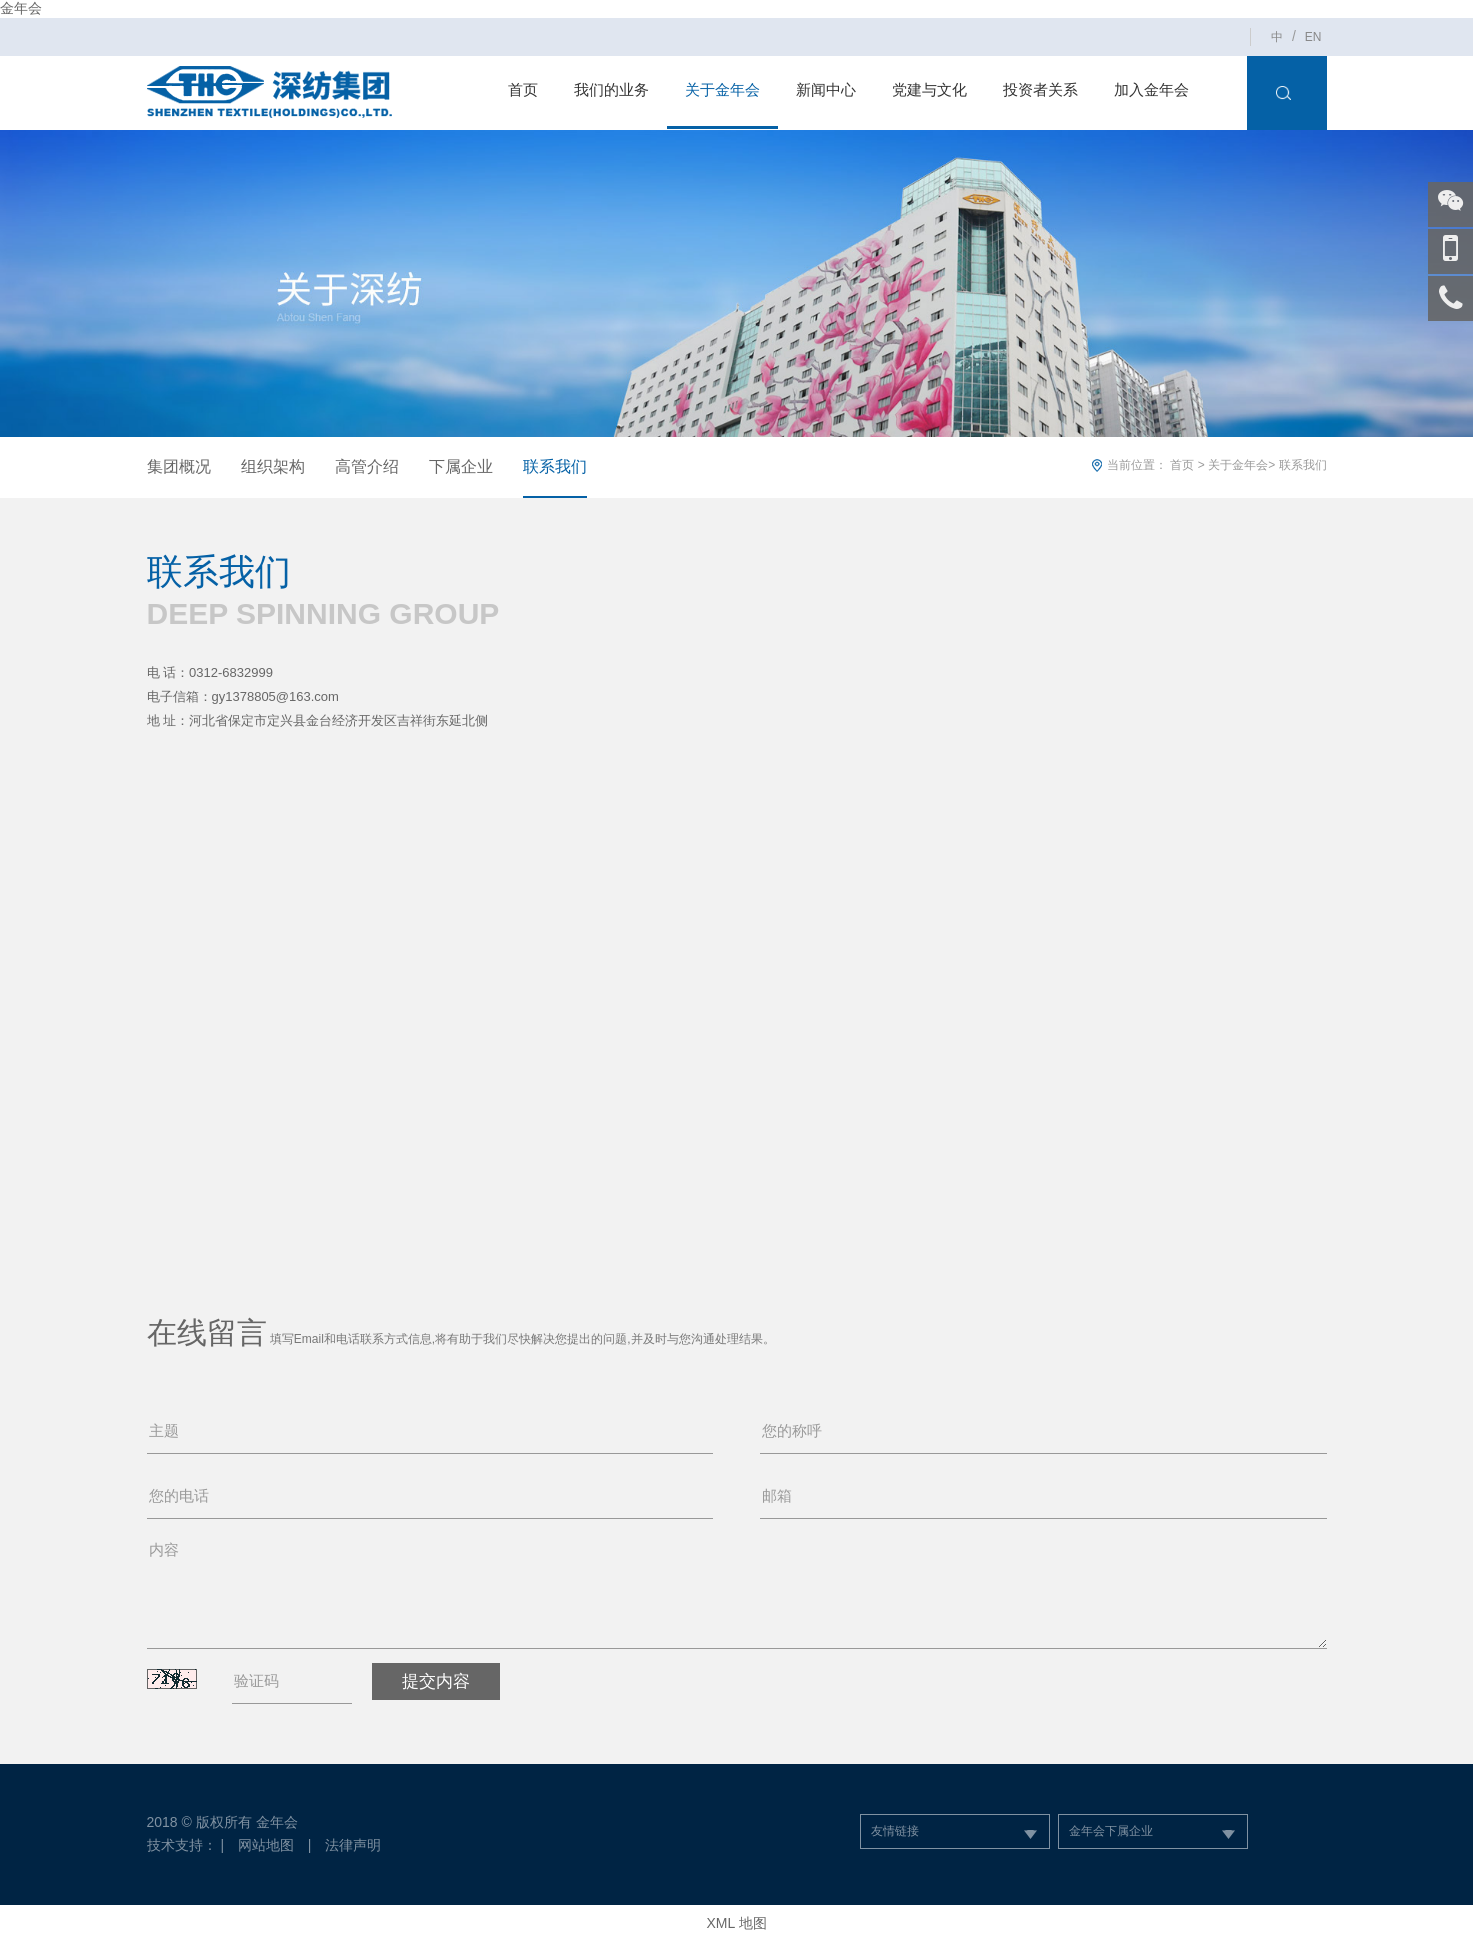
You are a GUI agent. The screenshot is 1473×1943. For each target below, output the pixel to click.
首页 (523, 89)
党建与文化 (929, 89)
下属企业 (461, 466)
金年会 (21, 8)
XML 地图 (736, 1923)
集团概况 (179, 466)
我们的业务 (611, 89)
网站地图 (266, 1845)
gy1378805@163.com (275, 696)
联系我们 (555, 466)
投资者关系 (1040, 89)
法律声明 (353, 1845)
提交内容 (436, 1681)
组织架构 (273, 466)
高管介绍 (367, 466)
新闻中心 (826, 89)
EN (1313, 37)
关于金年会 (722, 89)
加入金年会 (1151, 89)
